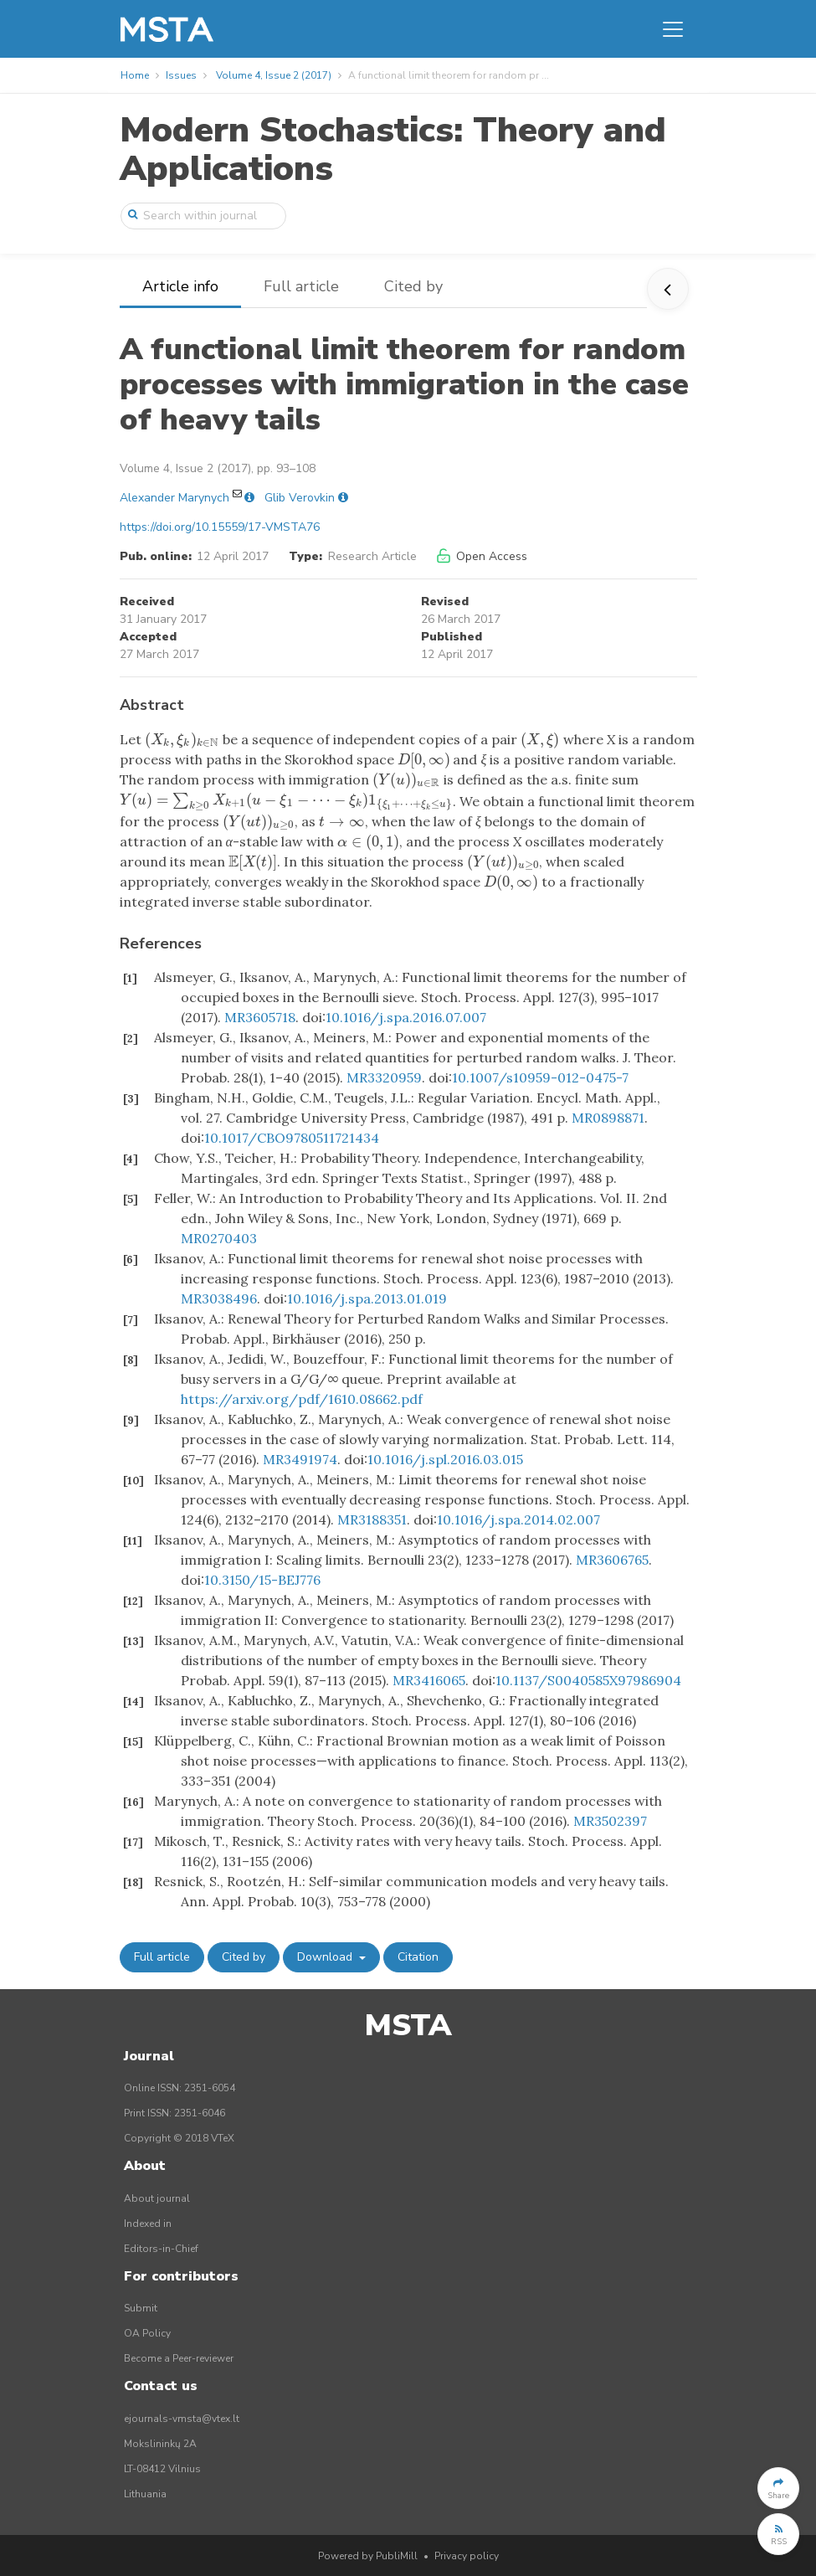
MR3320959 (384, 1077)
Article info (180, 286)
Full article (301, 286)
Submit (140, 2308)
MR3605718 (259, 1017)
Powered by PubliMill (368, 2556)
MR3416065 (429, 1680)
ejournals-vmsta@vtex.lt (181, 2418)
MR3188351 (372, 1519)
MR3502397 (610, 1820)
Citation (418, 1957)
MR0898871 (608, 1117)
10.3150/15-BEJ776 (262, 1579)
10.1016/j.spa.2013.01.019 (367, 1298)
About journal (157, 2198)
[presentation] (182, 739)
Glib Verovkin (299, 498)
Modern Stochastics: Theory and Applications (393, 149)
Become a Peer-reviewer (179, 2358)
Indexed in (148, 2223)
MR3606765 (612, 1559)
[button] (778, 2488)
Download (326, 1957)
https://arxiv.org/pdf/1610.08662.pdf (302, 1399)
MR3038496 (219, 1298)
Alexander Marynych (174, 498)
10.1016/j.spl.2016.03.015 (445, 1459)
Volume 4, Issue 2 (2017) (273, 75)
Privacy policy (466, 2556)
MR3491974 (300, 1459)
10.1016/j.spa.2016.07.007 (406, 1017)
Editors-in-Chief (161, 2248)
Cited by (413, 286)
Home (135, 75)
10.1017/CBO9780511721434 (291, 1137)
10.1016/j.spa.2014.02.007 (518, 1519)
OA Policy (147, 2333)
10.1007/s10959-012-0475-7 (540, 1077)
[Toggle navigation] (672, 29)
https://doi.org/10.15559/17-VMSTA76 (220, 527)
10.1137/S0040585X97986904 (588, 1680)
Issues (181, 75)
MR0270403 (219, 1238)
